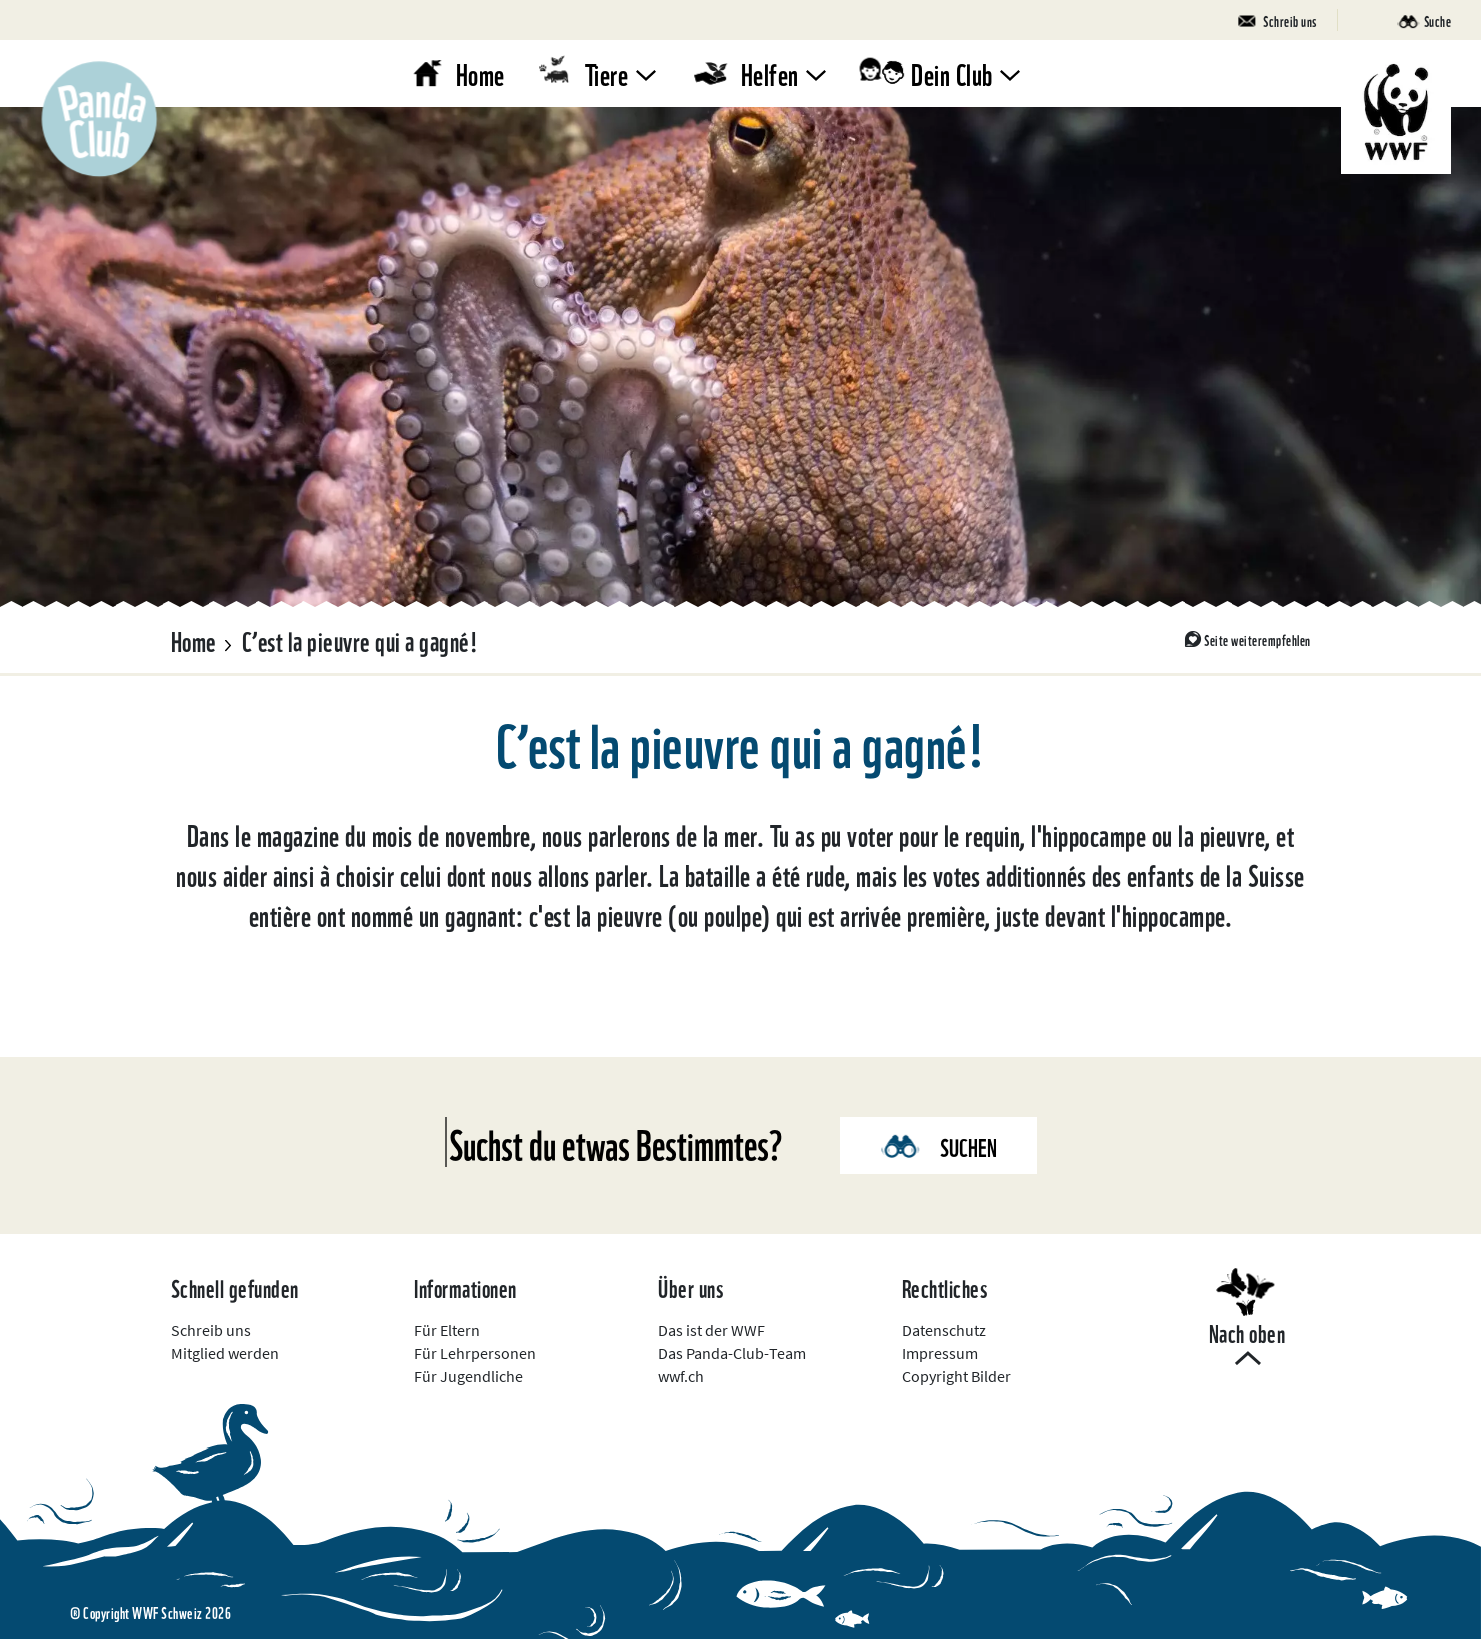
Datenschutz (944, 1330)
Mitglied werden (225, 1353)
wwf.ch (681, 1376)
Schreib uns (211, 1330)
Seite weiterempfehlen (1257, 639)
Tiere (607, 72)
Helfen (770, 72)
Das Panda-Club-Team (732, 1353)
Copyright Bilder (956, 1376)
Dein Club (952, 72)
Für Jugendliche (468, 1376)
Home (480, 72)
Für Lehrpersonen (475, 1353)
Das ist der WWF (711, 1330)
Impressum (940, 1353)
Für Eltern (447, 1330)
